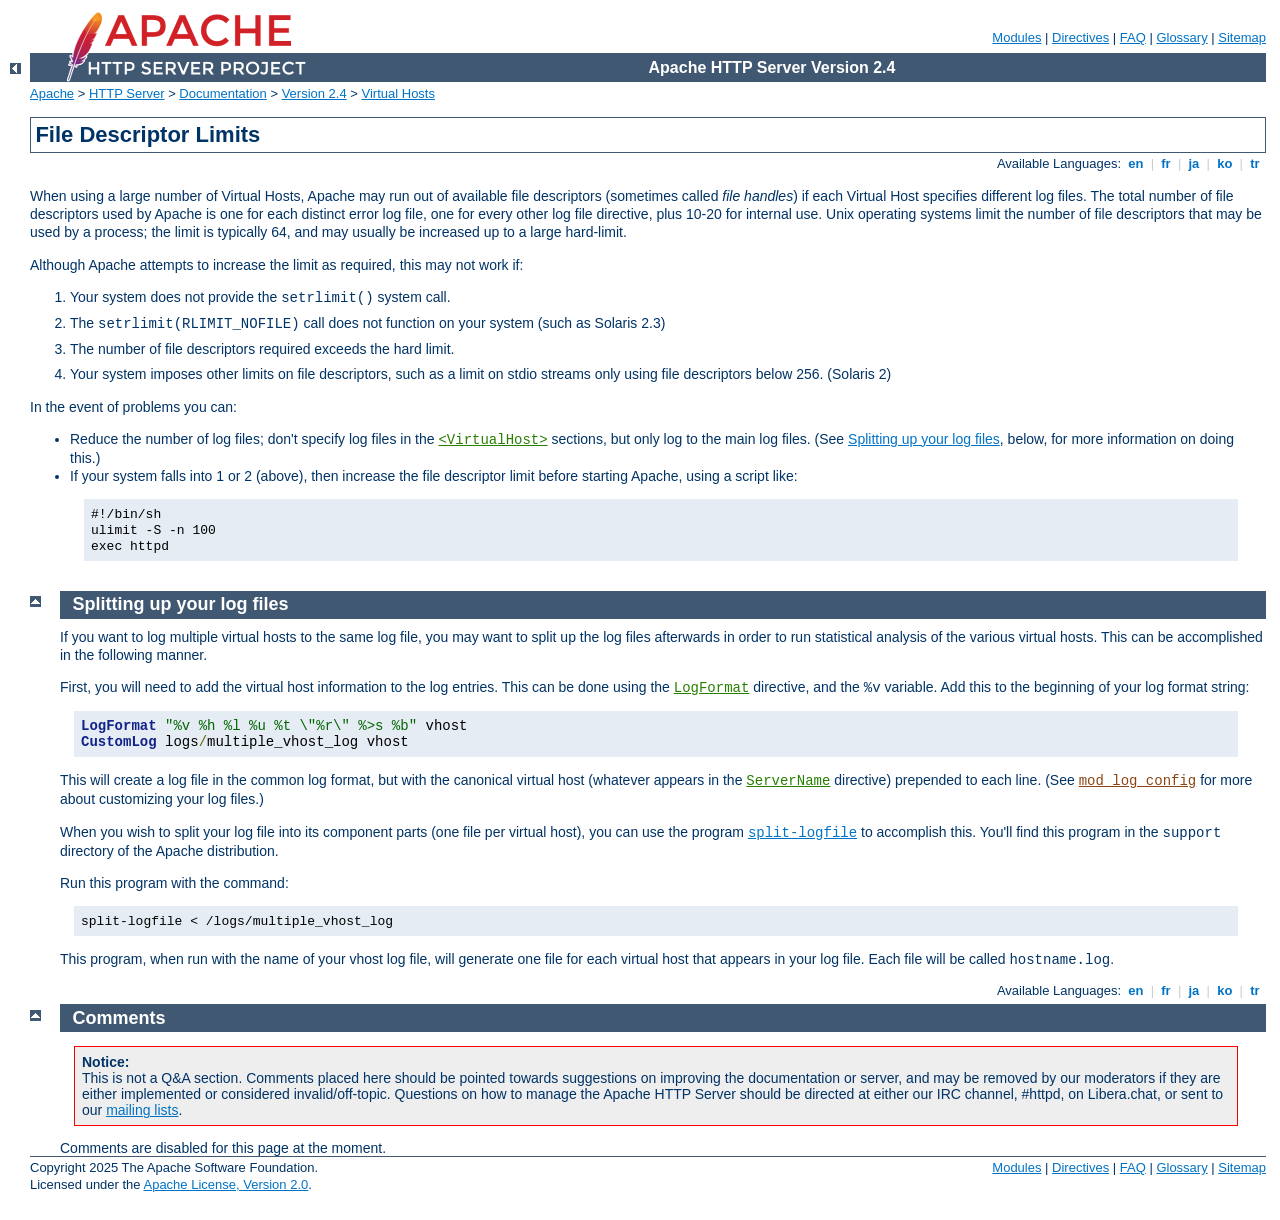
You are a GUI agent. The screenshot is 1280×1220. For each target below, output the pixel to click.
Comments (119, 1018)
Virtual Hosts (398, 93)
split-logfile (802, 833)
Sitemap (1242, 37)
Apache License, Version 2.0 (225, 1184)
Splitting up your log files (924, 439)
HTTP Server (127, 93)
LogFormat (712, 688)
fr (1166, 163)
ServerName (788, 781)
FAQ (1133, 37)
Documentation (222, 93)
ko (1225, 163)
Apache (52, 93)
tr (1255, 163)
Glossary (1181, 37)
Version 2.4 (314, 93)
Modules (1016, 37)
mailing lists (142, 1110)
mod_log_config (1138, 781)
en (1136, 163)
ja (1194, 163)
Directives (1080, 37)
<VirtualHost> (492, 440)
